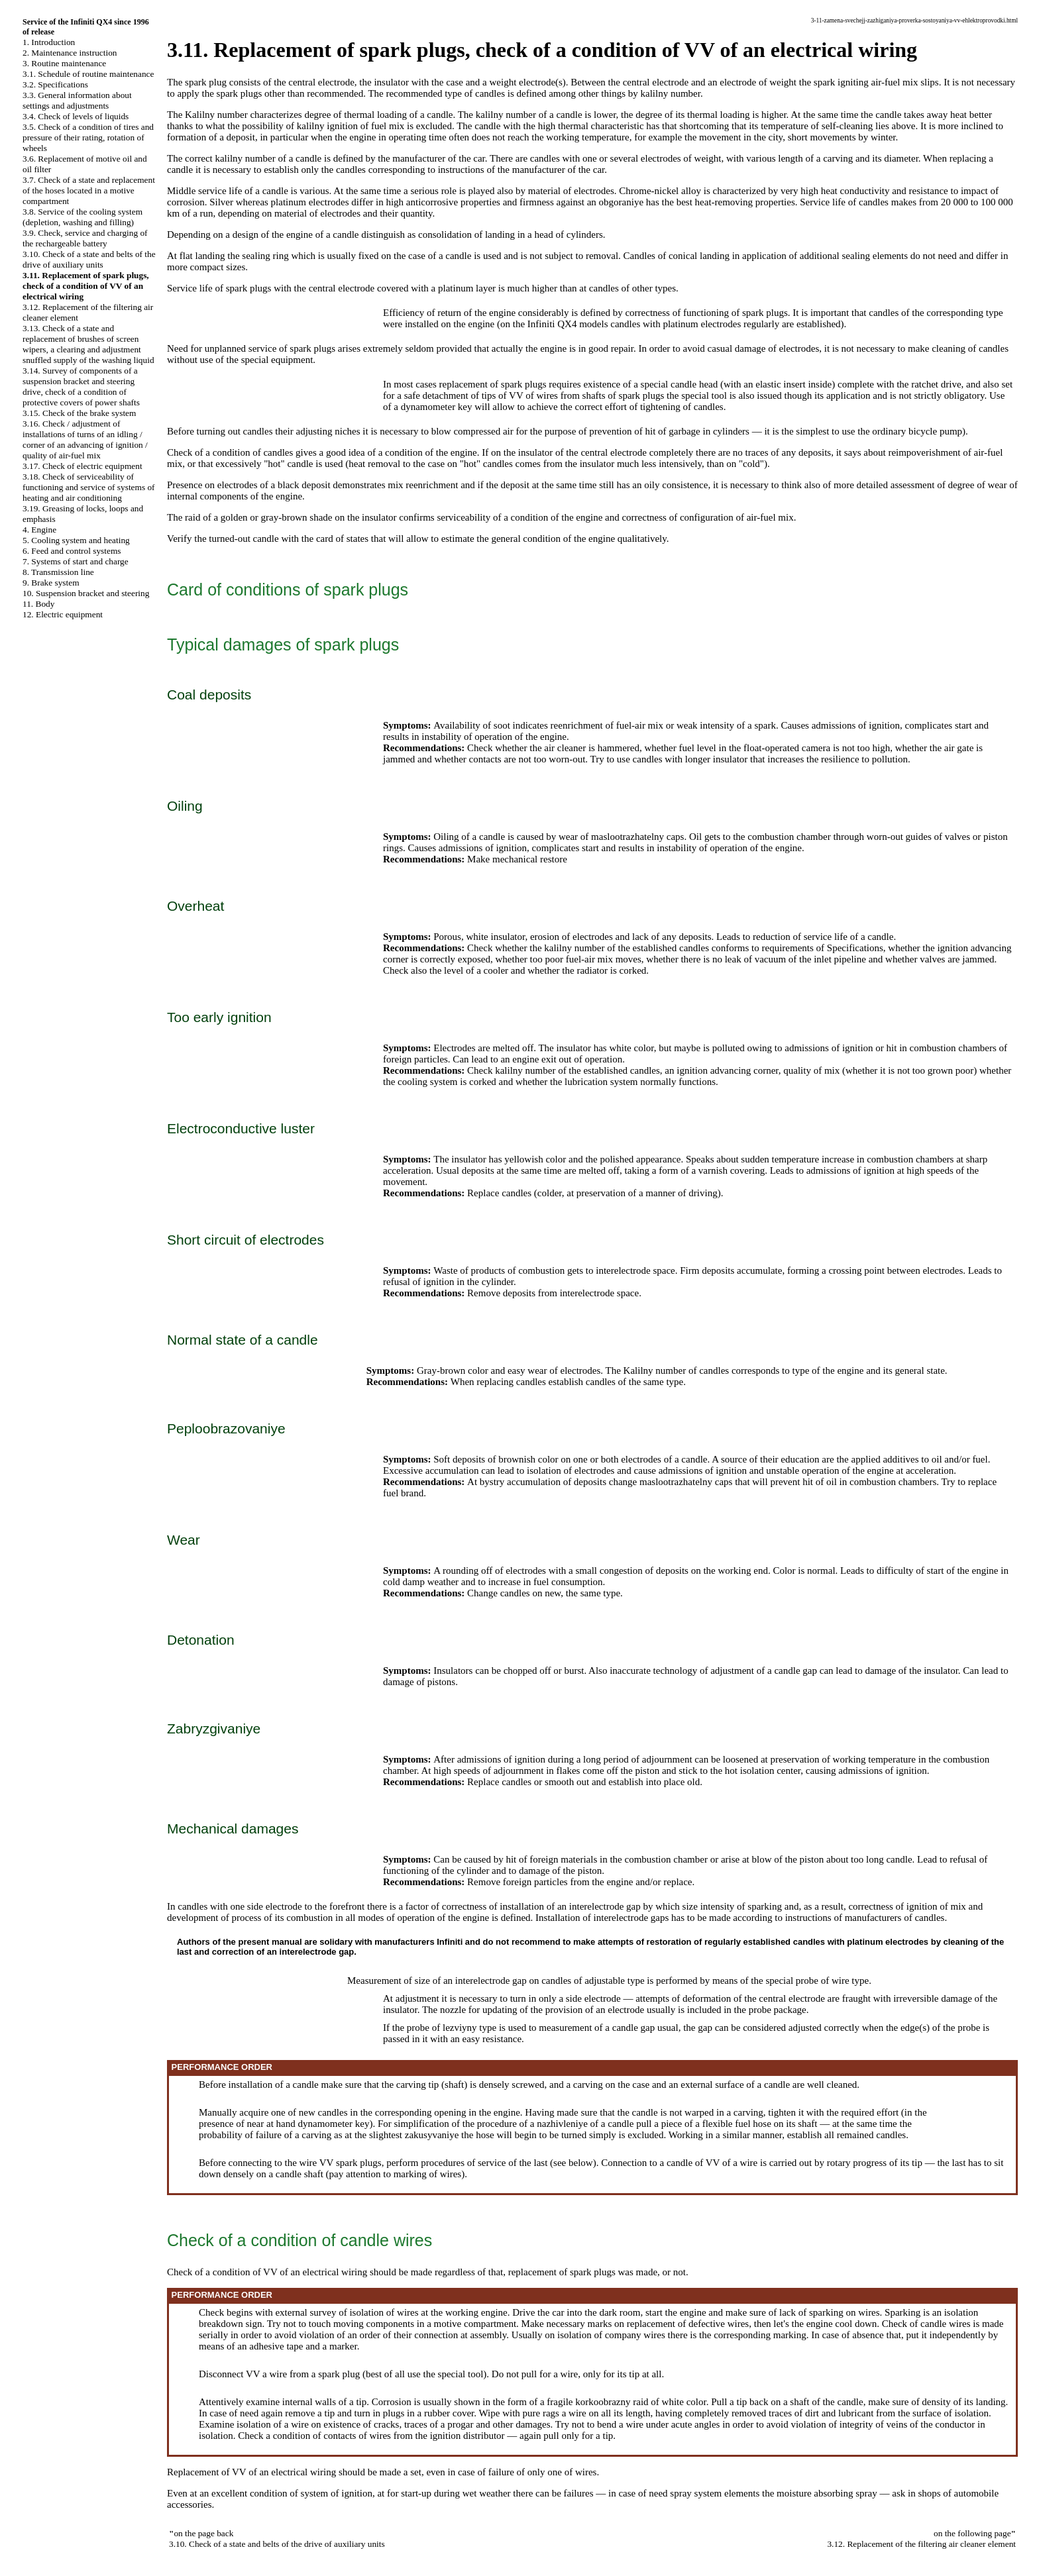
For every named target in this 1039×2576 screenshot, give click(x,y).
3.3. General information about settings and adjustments (77, 100)
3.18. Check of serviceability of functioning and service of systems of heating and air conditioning (89, 487)
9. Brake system (51, 583)
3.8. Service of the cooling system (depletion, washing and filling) (82, 217)
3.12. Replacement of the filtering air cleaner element (921, 2544)
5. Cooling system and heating (76, 540)
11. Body (38, 604)
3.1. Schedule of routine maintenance (88, 74)
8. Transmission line (58, 572)
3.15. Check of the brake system (79, 413)
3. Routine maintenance (64, 63)
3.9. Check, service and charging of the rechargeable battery (85, 238)
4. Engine (39, 530)
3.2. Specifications (55, 84)
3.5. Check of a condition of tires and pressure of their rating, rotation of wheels (88, 137)
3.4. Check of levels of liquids (76, 116)
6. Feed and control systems (72, 551)
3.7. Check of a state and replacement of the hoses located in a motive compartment (89, 190)
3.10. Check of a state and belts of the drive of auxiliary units (89, 259)
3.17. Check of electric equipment (82, 466)
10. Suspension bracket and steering (86, 593)
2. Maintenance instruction (70, 53)
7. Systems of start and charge (76, 561)
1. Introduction (49, 42)
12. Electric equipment (63, 614)
